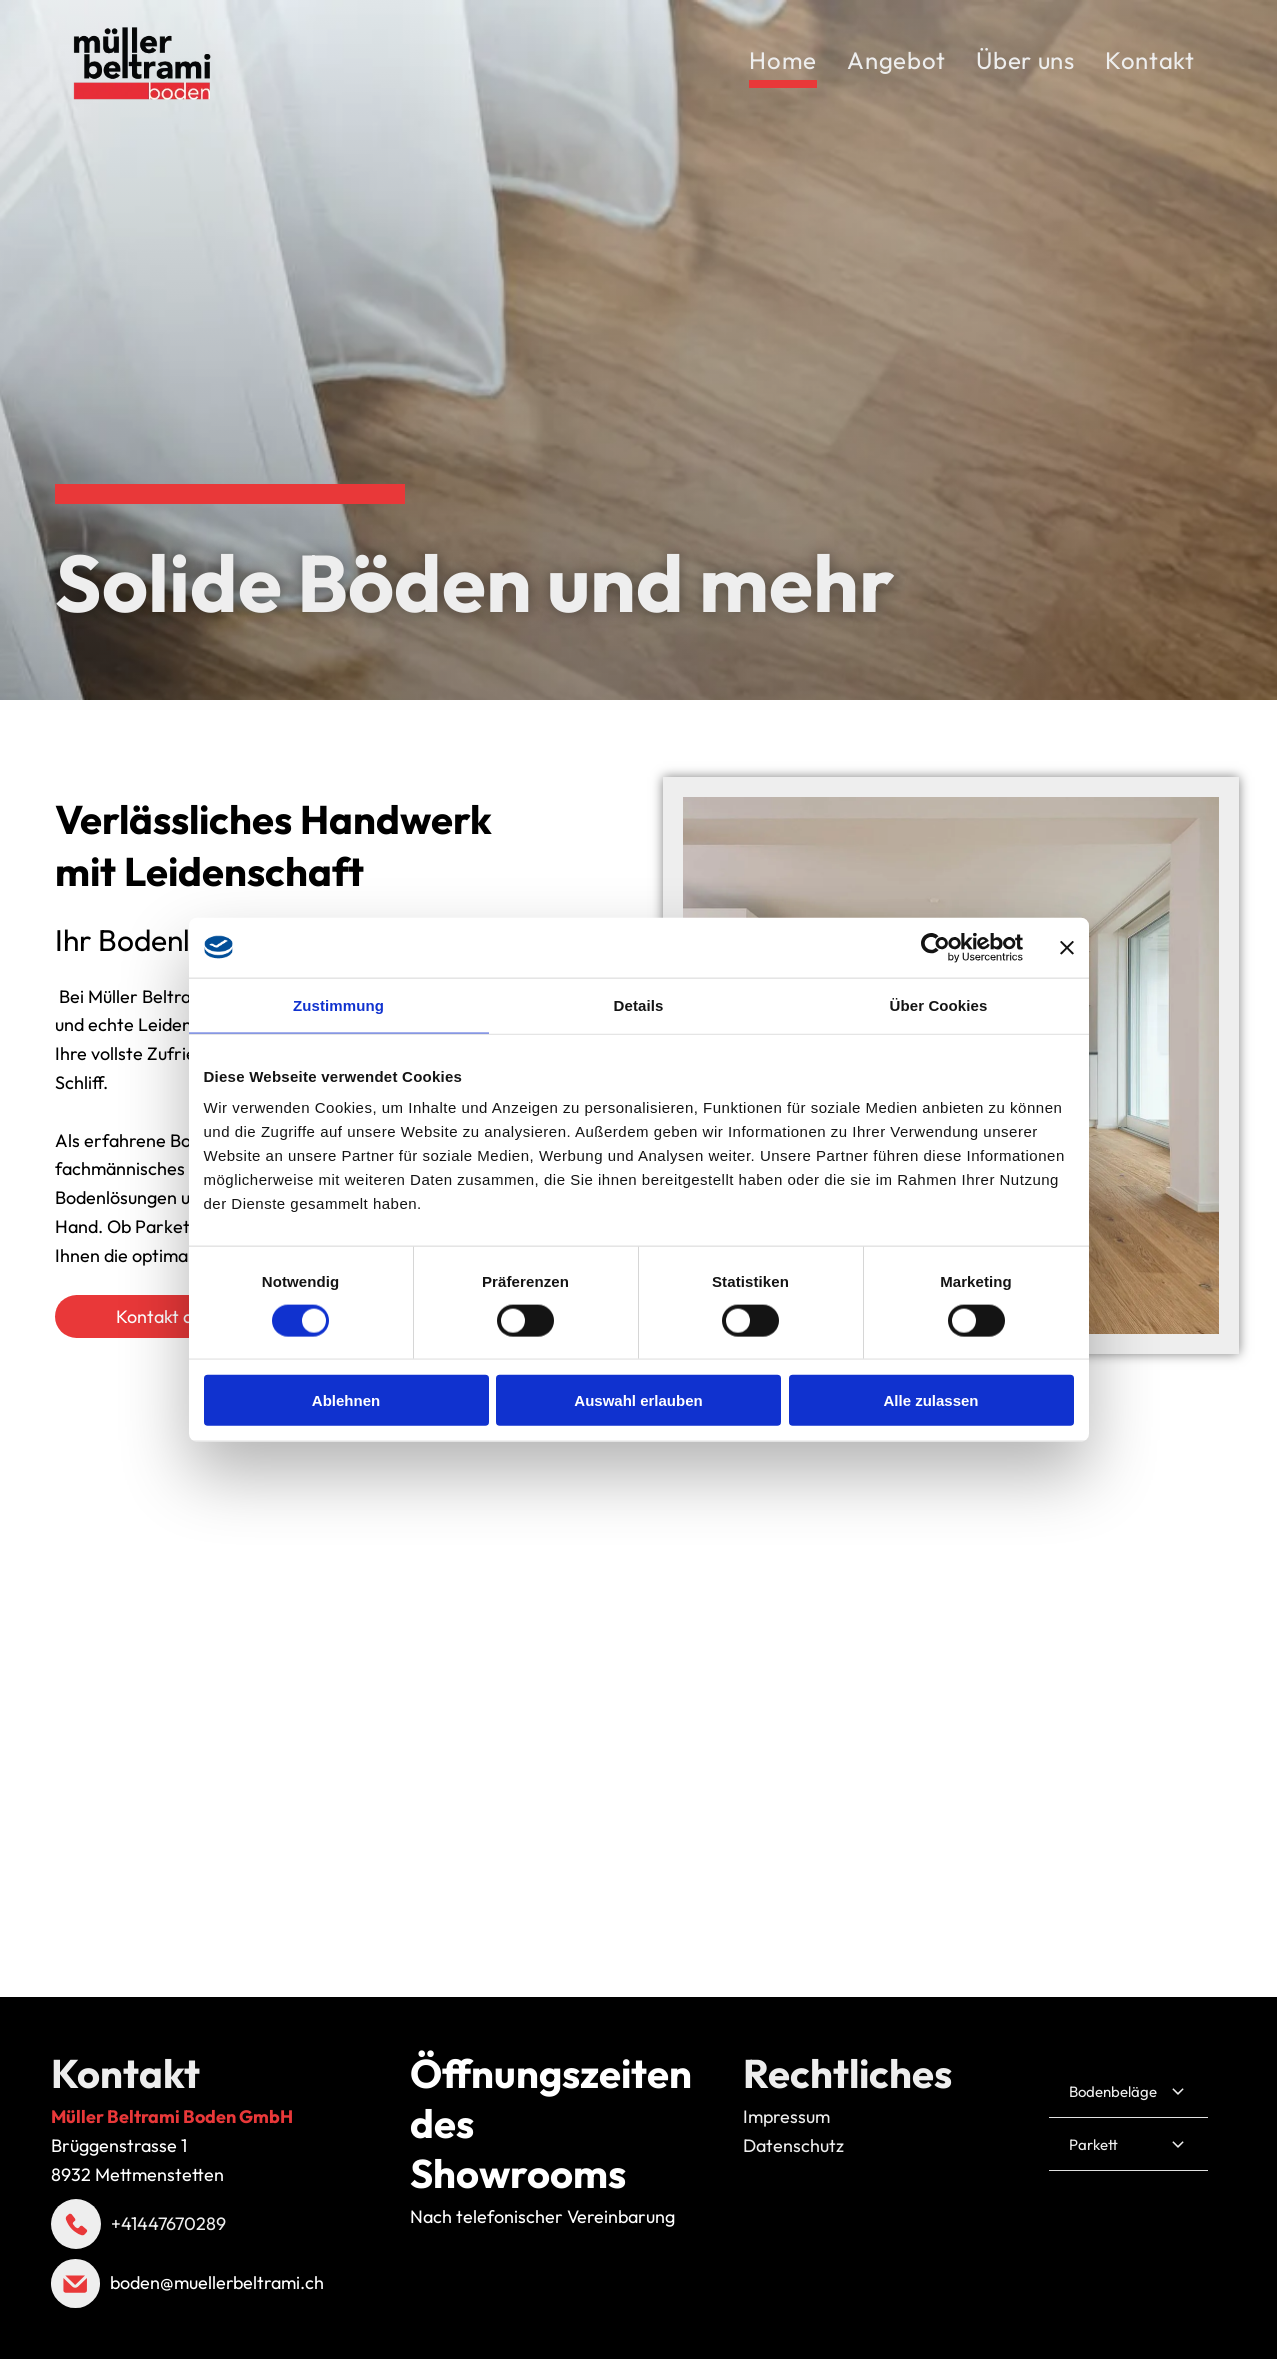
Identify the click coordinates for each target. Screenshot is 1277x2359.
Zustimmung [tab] (338, 1004)
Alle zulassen (930, 1400)
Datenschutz (793, 2145)
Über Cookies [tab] (939, 1004)
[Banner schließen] (1067, 947)
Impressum (786, 2116)
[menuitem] (783, 63)
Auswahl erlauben (638, 1400)
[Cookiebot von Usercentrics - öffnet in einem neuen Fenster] (935, 947)
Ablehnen (346, 1400)
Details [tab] (639, 1004)
